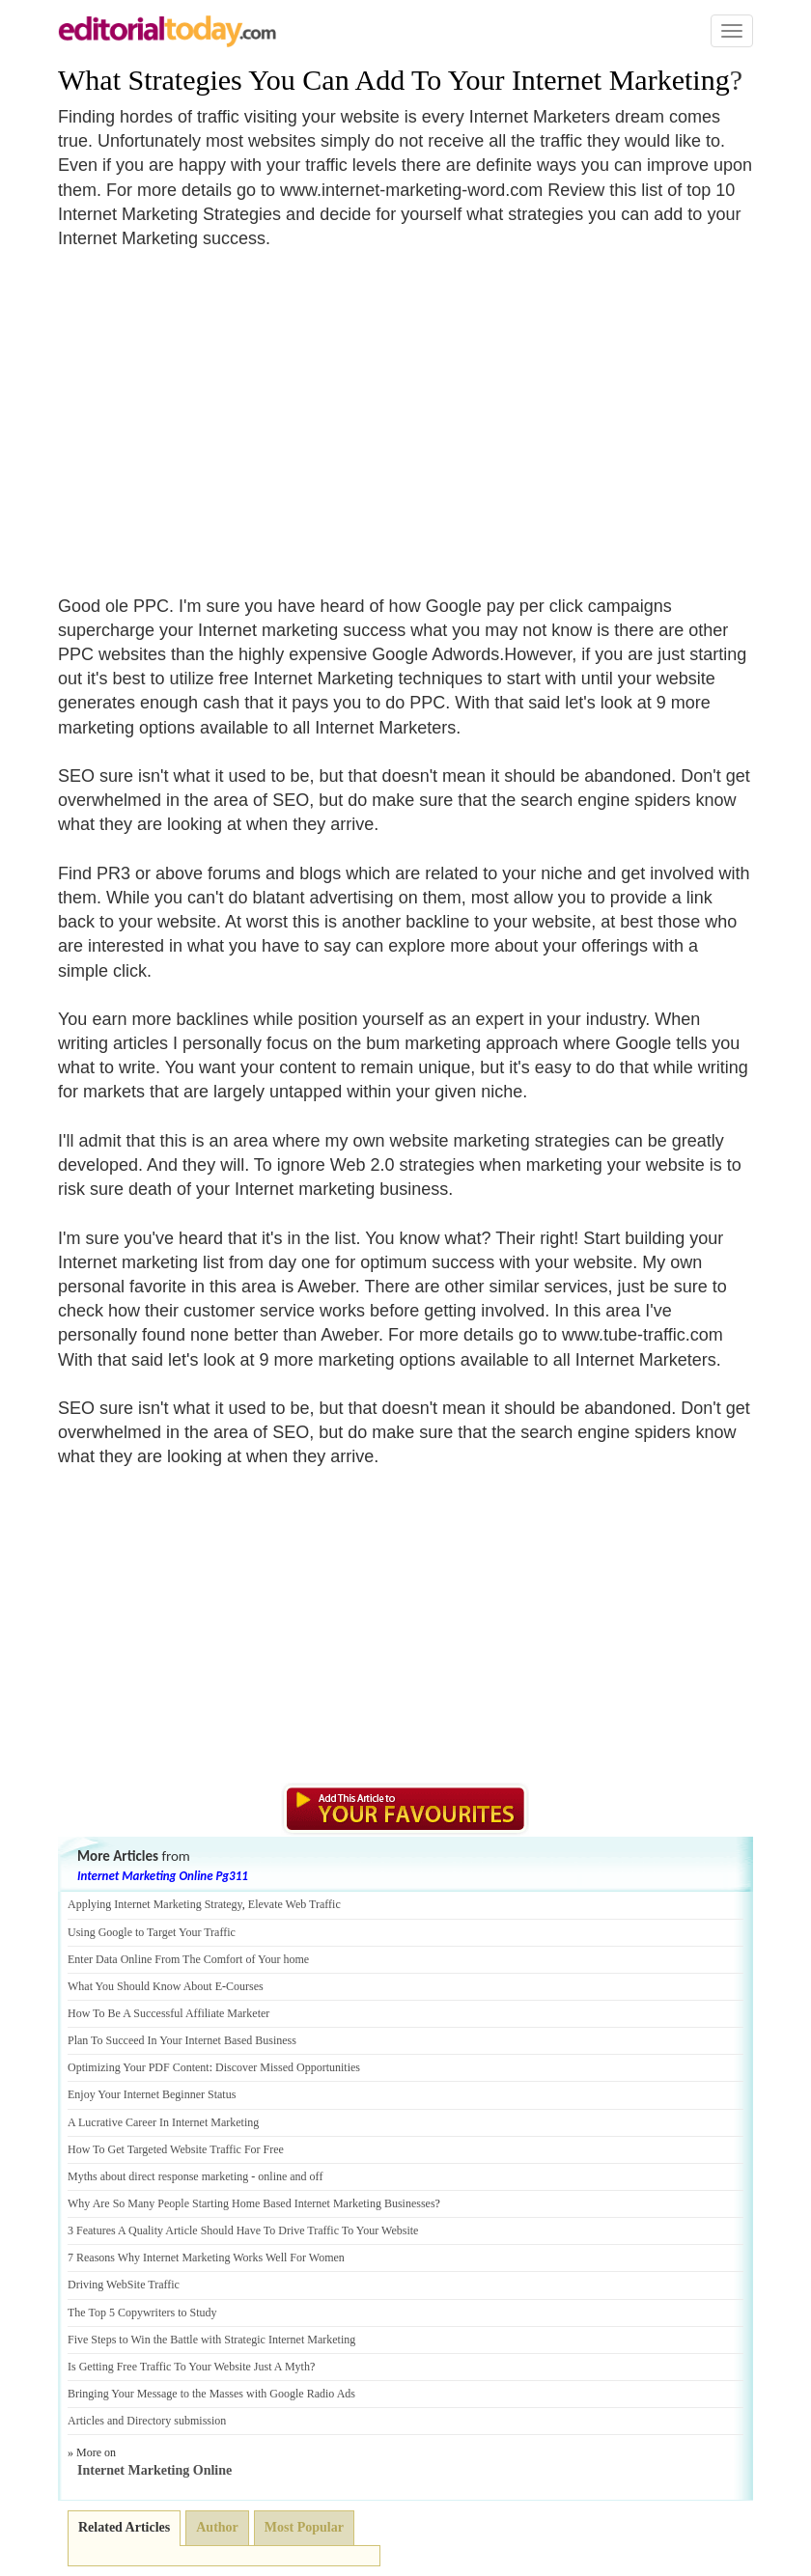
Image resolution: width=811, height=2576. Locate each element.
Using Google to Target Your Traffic (152, 1932)
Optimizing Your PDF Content (139, 2067)
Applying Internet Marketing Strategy (155, 1904)
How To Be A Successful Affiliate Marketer (168, 2013)
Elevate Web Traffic (294, 1904)
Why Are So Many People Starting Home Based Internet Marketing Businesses (251, 2203)
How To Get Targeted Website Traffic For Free (176, 2149)
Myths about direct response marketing (158, 2176)
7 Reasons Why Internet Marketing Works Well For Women (206, 2257)
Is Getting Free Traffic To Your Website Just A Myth (189, 2366)
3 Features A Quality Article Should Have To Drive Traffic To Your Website (243, 2230)
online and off (290, 2176)
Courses (245, 1986)
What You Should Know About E (145, 1986)
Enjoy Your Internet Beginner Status (152, 2094)
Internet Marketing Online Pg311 (162, 1876)
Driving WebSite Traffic (124, 2284)
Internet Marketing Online (154, 2470)
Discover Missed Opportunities (287, 2067)
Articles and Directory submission (147, 2420)
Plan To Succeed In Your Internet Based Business (182, 2040)
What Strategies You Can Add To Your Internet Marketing (394, 80)
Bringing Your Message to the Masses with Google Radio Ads (211, 2393)
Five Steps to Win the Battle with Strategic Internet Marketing (211, 2339)
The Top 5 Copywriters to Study (142, 2312)
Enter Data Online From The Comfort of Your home (188, 1959)
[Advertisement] (220, 410)
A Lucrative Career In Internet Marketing (163, 2122)
